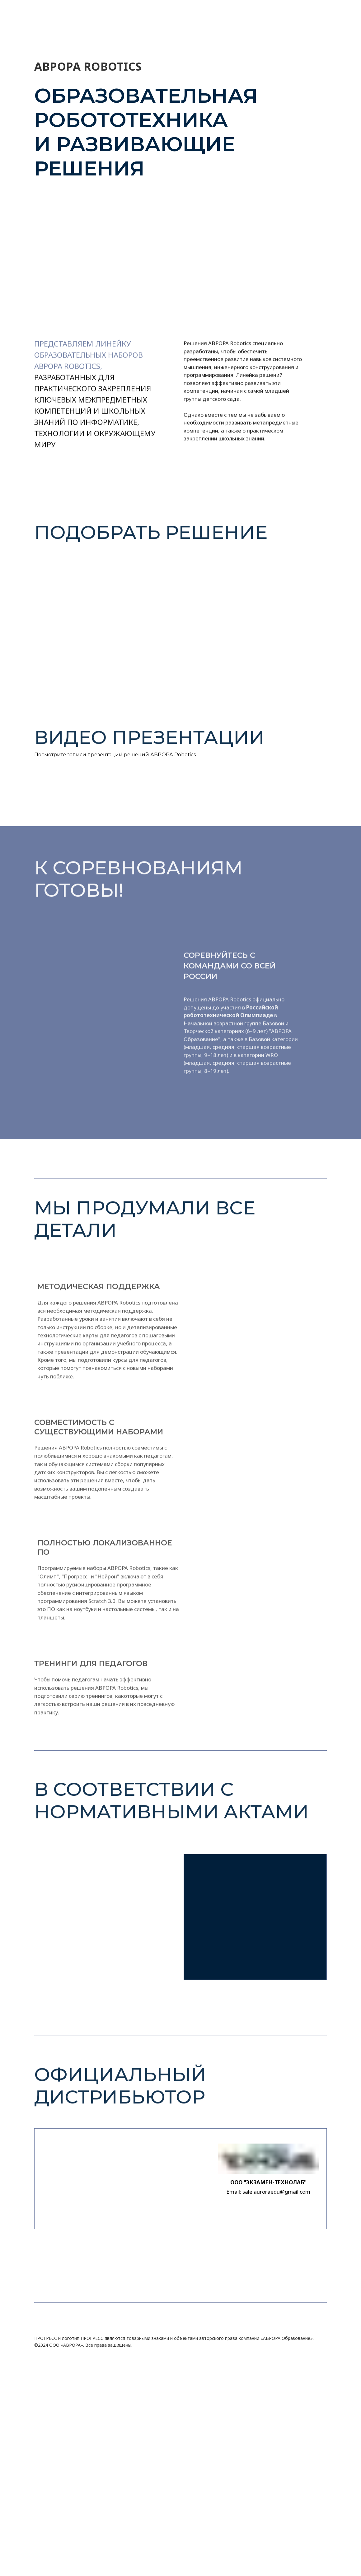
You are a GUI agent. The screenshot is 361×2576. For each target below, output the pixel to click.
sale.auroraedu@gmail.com (276, 2191)
